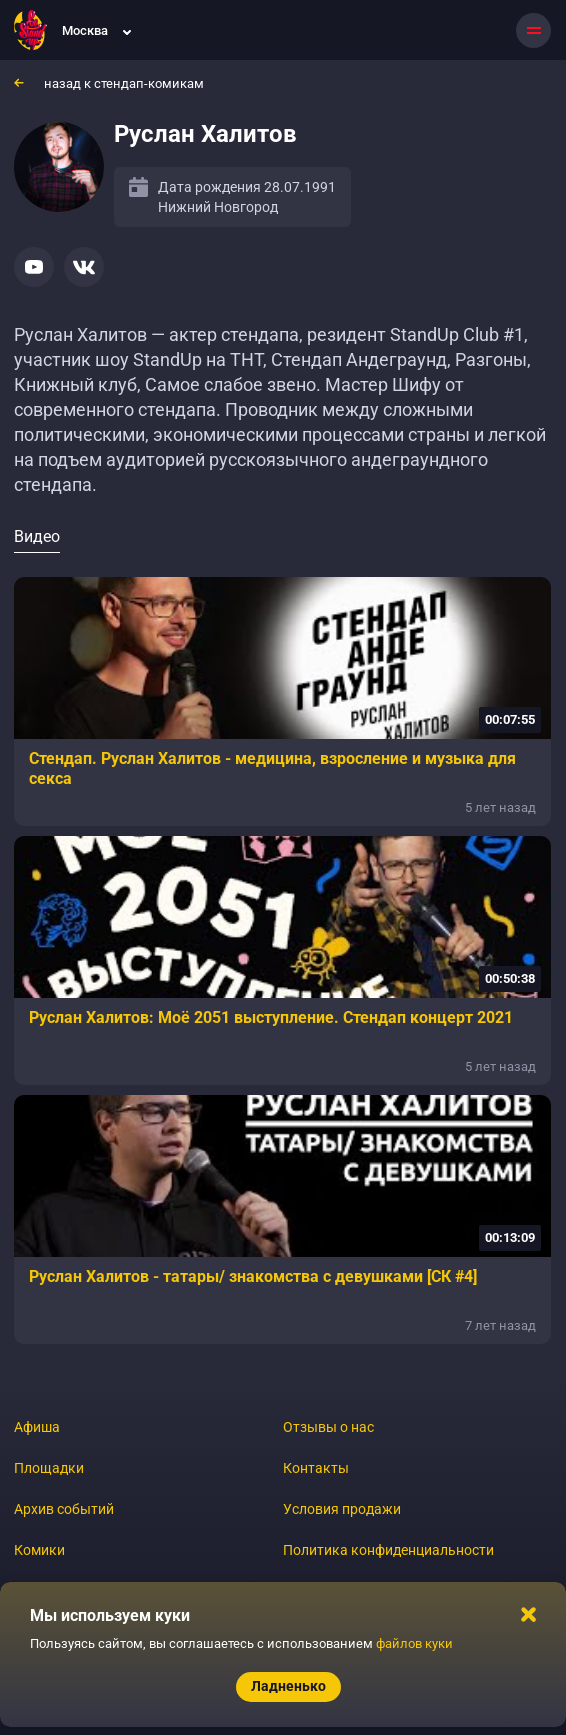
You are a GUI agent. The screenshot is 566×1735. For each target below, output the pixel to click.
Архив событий (64, 1509)
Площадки (49, 1468)
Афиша (37, 1427)
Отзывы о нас (328, 1427)
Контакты (316, 1468)
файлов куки (414, 1643)
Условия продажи (342, 1509)
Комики (39, 1550)
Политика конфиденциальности (388, 1550)
